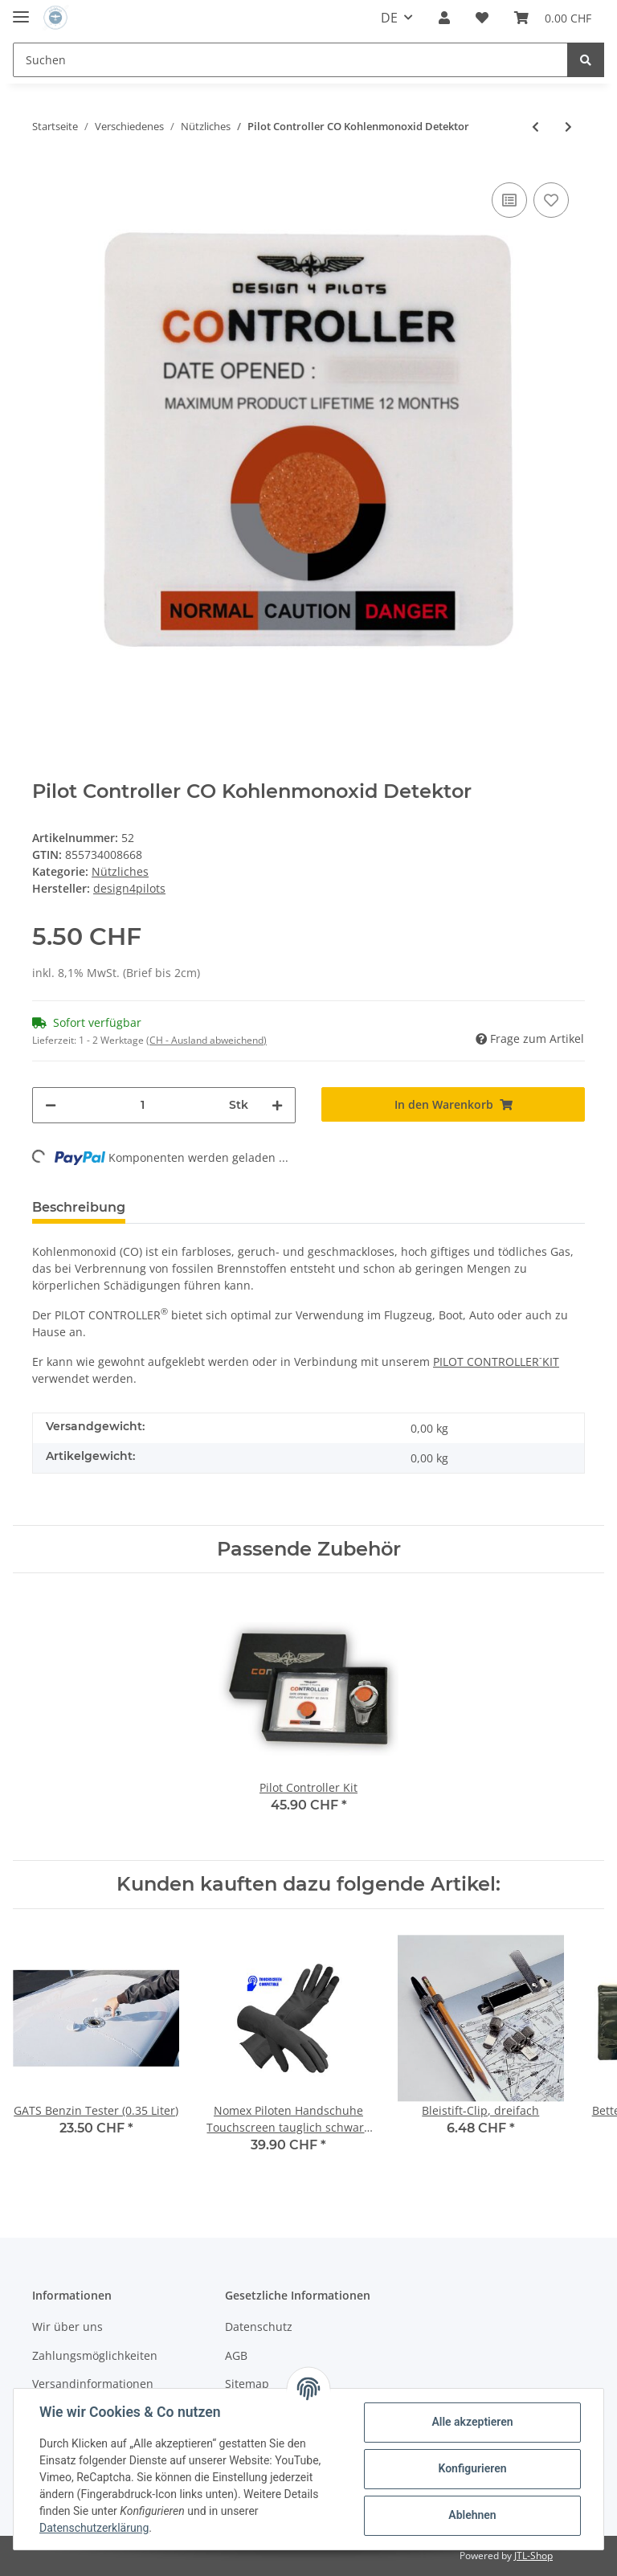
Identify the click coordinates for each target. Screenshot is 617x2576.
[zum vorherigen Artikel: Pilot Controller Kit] (535, 126)
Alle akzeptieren (472, 2421)
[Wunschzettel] (482, 18)
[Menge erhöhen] (277, 1105)
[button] (444, 18)
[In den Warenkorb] (453, 1104)
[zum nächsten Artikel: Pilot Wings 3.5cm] (568, 126)
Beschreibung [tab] (78, 1207)
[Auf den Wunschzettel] (551, 200)
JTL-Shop (533, 2555)
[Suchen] (290, 60)
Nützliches (120, 871)
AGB (236, 2355)
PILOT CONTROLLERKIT (496, 1361)
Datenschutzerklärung (94, 2527)
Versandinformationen (92, 2383)
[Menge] (142, 1105)
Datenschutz (258, 2326)
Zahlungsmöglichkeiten (94, 2355)
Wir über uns (67, 2326)
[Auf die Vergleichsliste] (509, 200)
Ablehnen (472, 2515)
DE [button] (389, 18)
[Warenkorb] (552, 18)
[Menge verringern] (50, 1105)
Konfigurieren (472, 2468)
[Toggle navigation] (21, 10)
